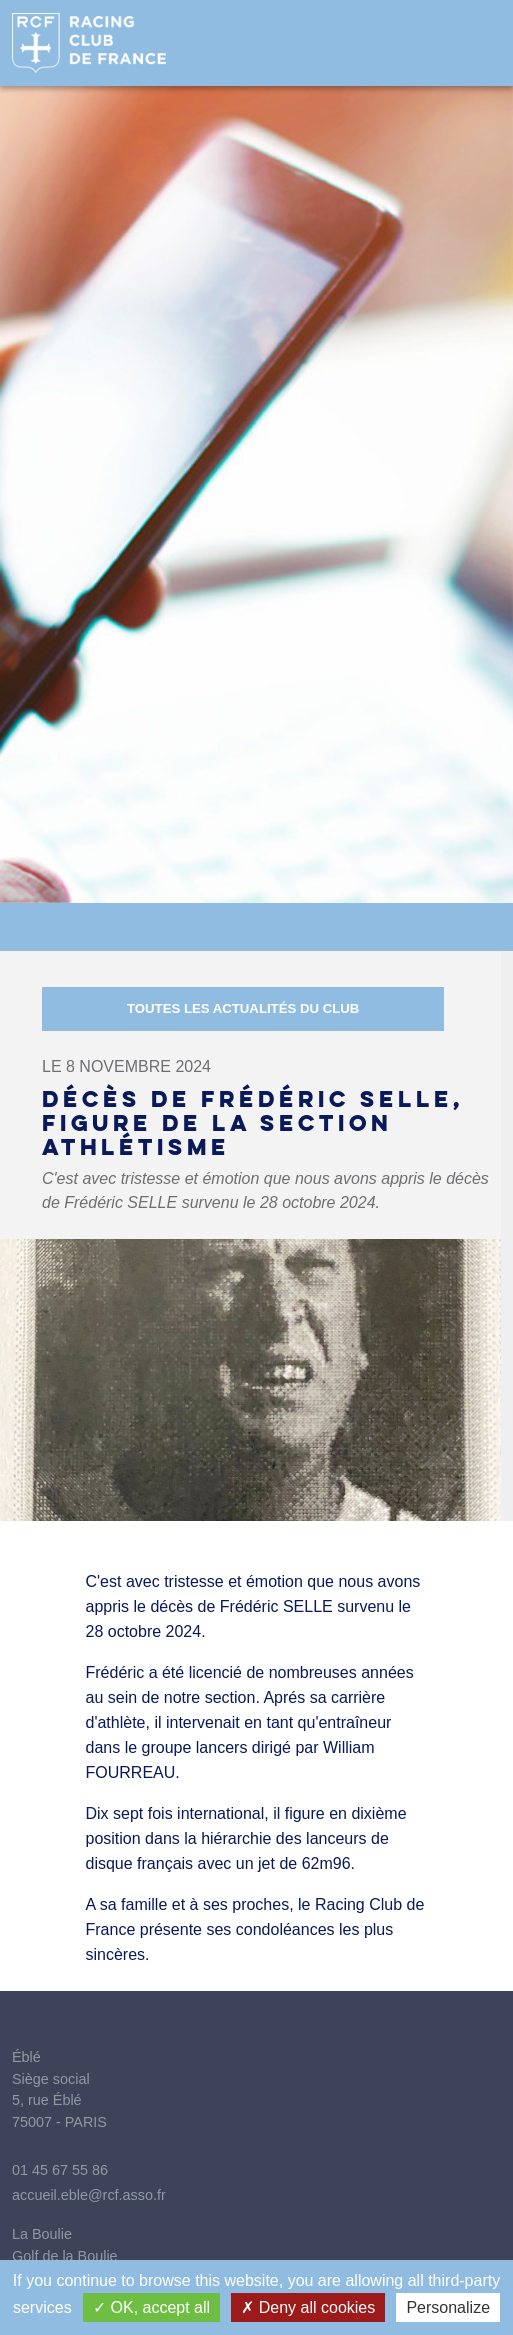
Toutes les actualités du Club (243, 1008)
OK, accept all (151, 2307)
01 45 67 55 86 (60, 2170)
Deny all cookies (308, 2307)
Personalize (448, 2307)
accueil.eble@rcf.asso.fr (89, 2195)
